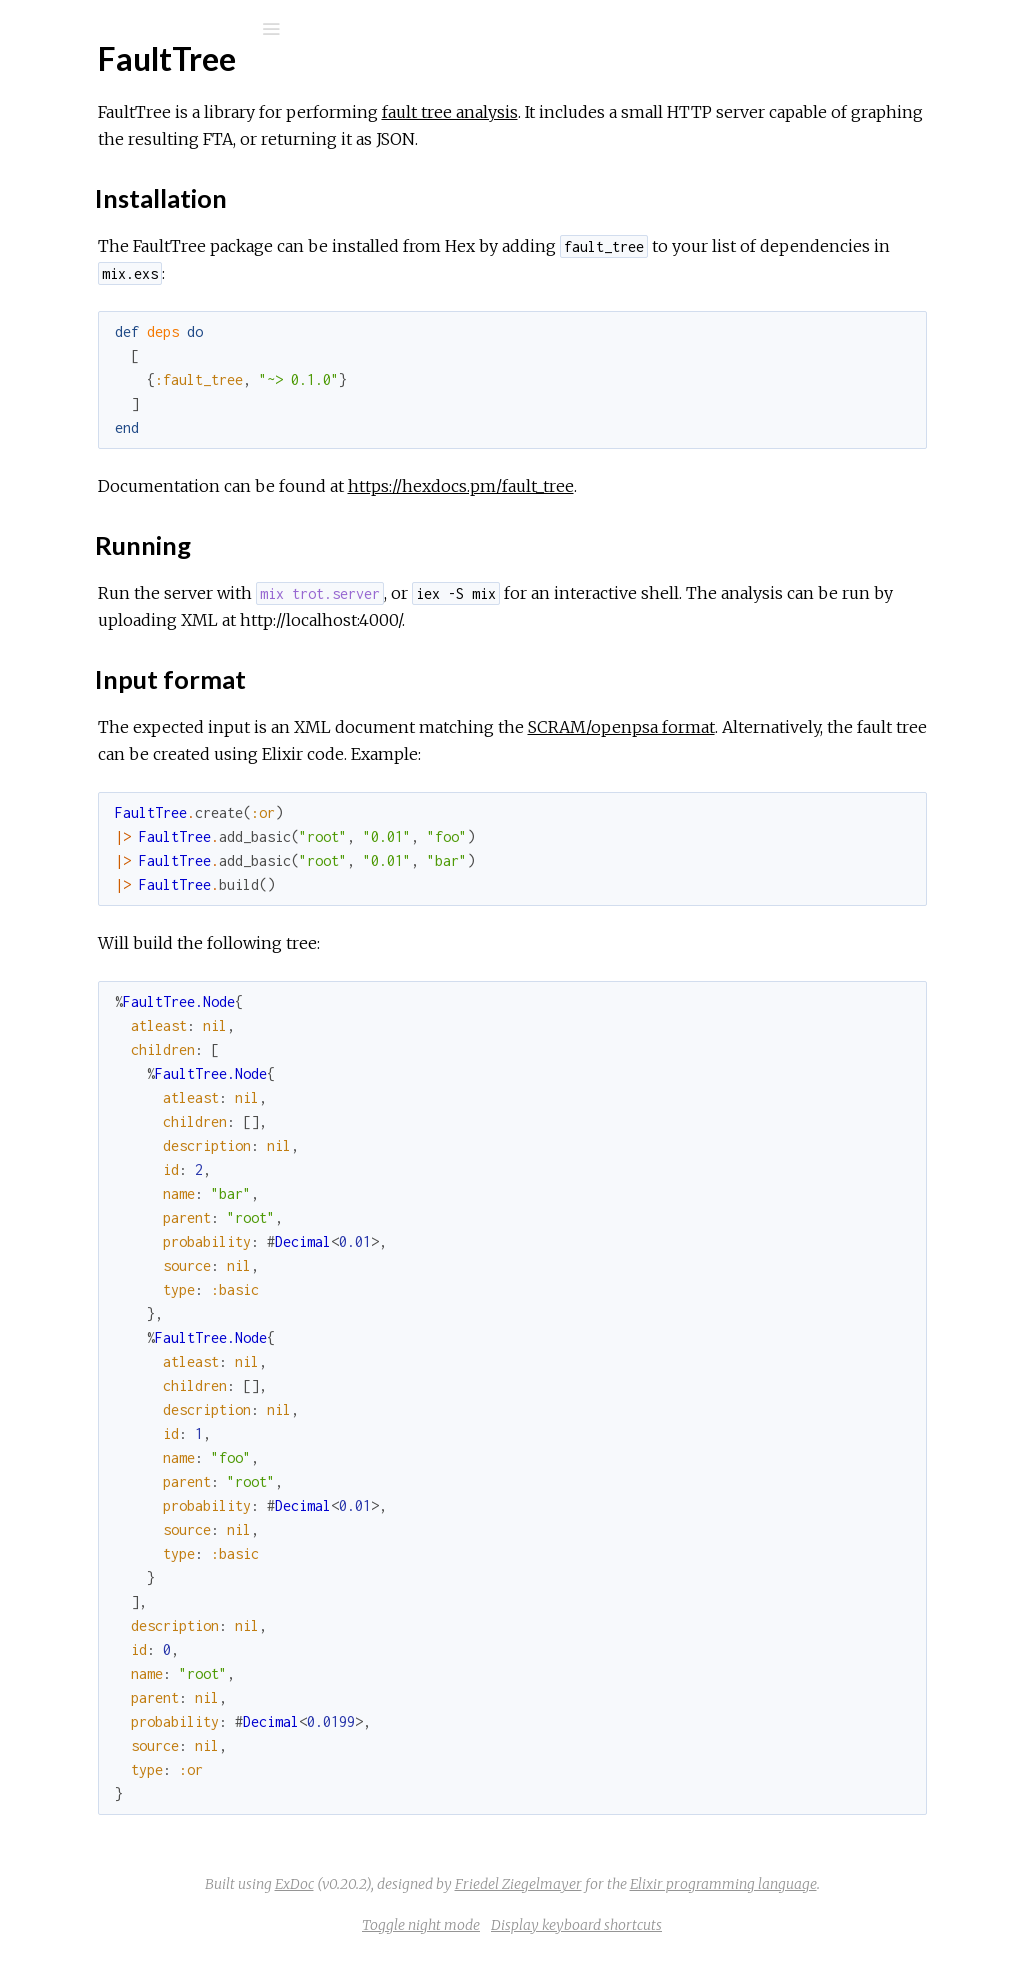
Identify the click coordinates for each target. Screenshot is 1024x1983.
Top (87, 299)
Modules (83, 182)
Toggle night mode (571, 1952)
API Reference (113, 239)
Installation (112, 321)
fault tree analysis (712, 112)
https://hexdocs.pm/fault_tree (723, 486)
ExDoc (667, 1884)
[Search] (150, 29)
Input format (118, 365)
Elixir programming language (787, 1911)
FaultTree (95, 81)
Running (101, 343)
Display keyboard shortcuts (726, 1952)
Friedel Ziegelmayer (582, 1911)
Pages (71, 155)
